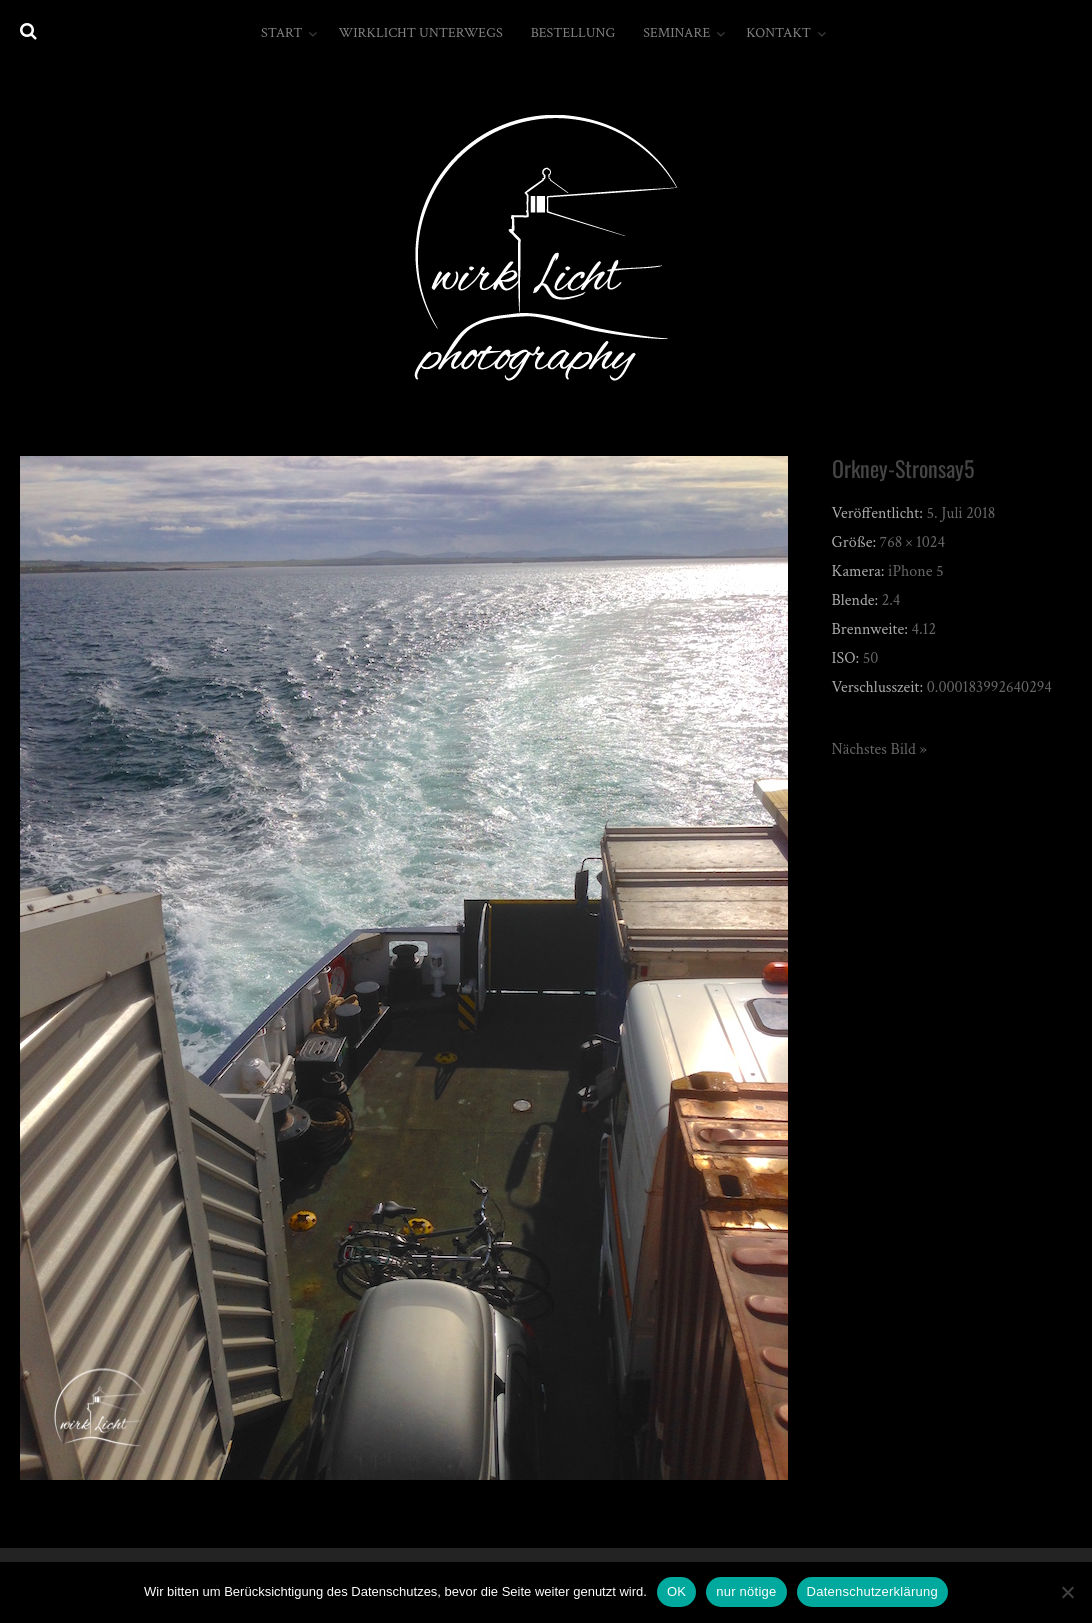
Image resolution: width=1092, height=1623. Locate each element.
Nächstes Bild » (879, 749)
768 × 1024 (912, 542)
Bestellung (573, 33)
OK (676, 1591)
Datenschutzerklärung (872, 1591)
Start (281, 33)
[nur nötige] (1067, 1592)
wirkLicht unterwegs (420, 33)
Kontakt (778, 33)
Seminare (676, 33)
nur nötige (746, 1591)
